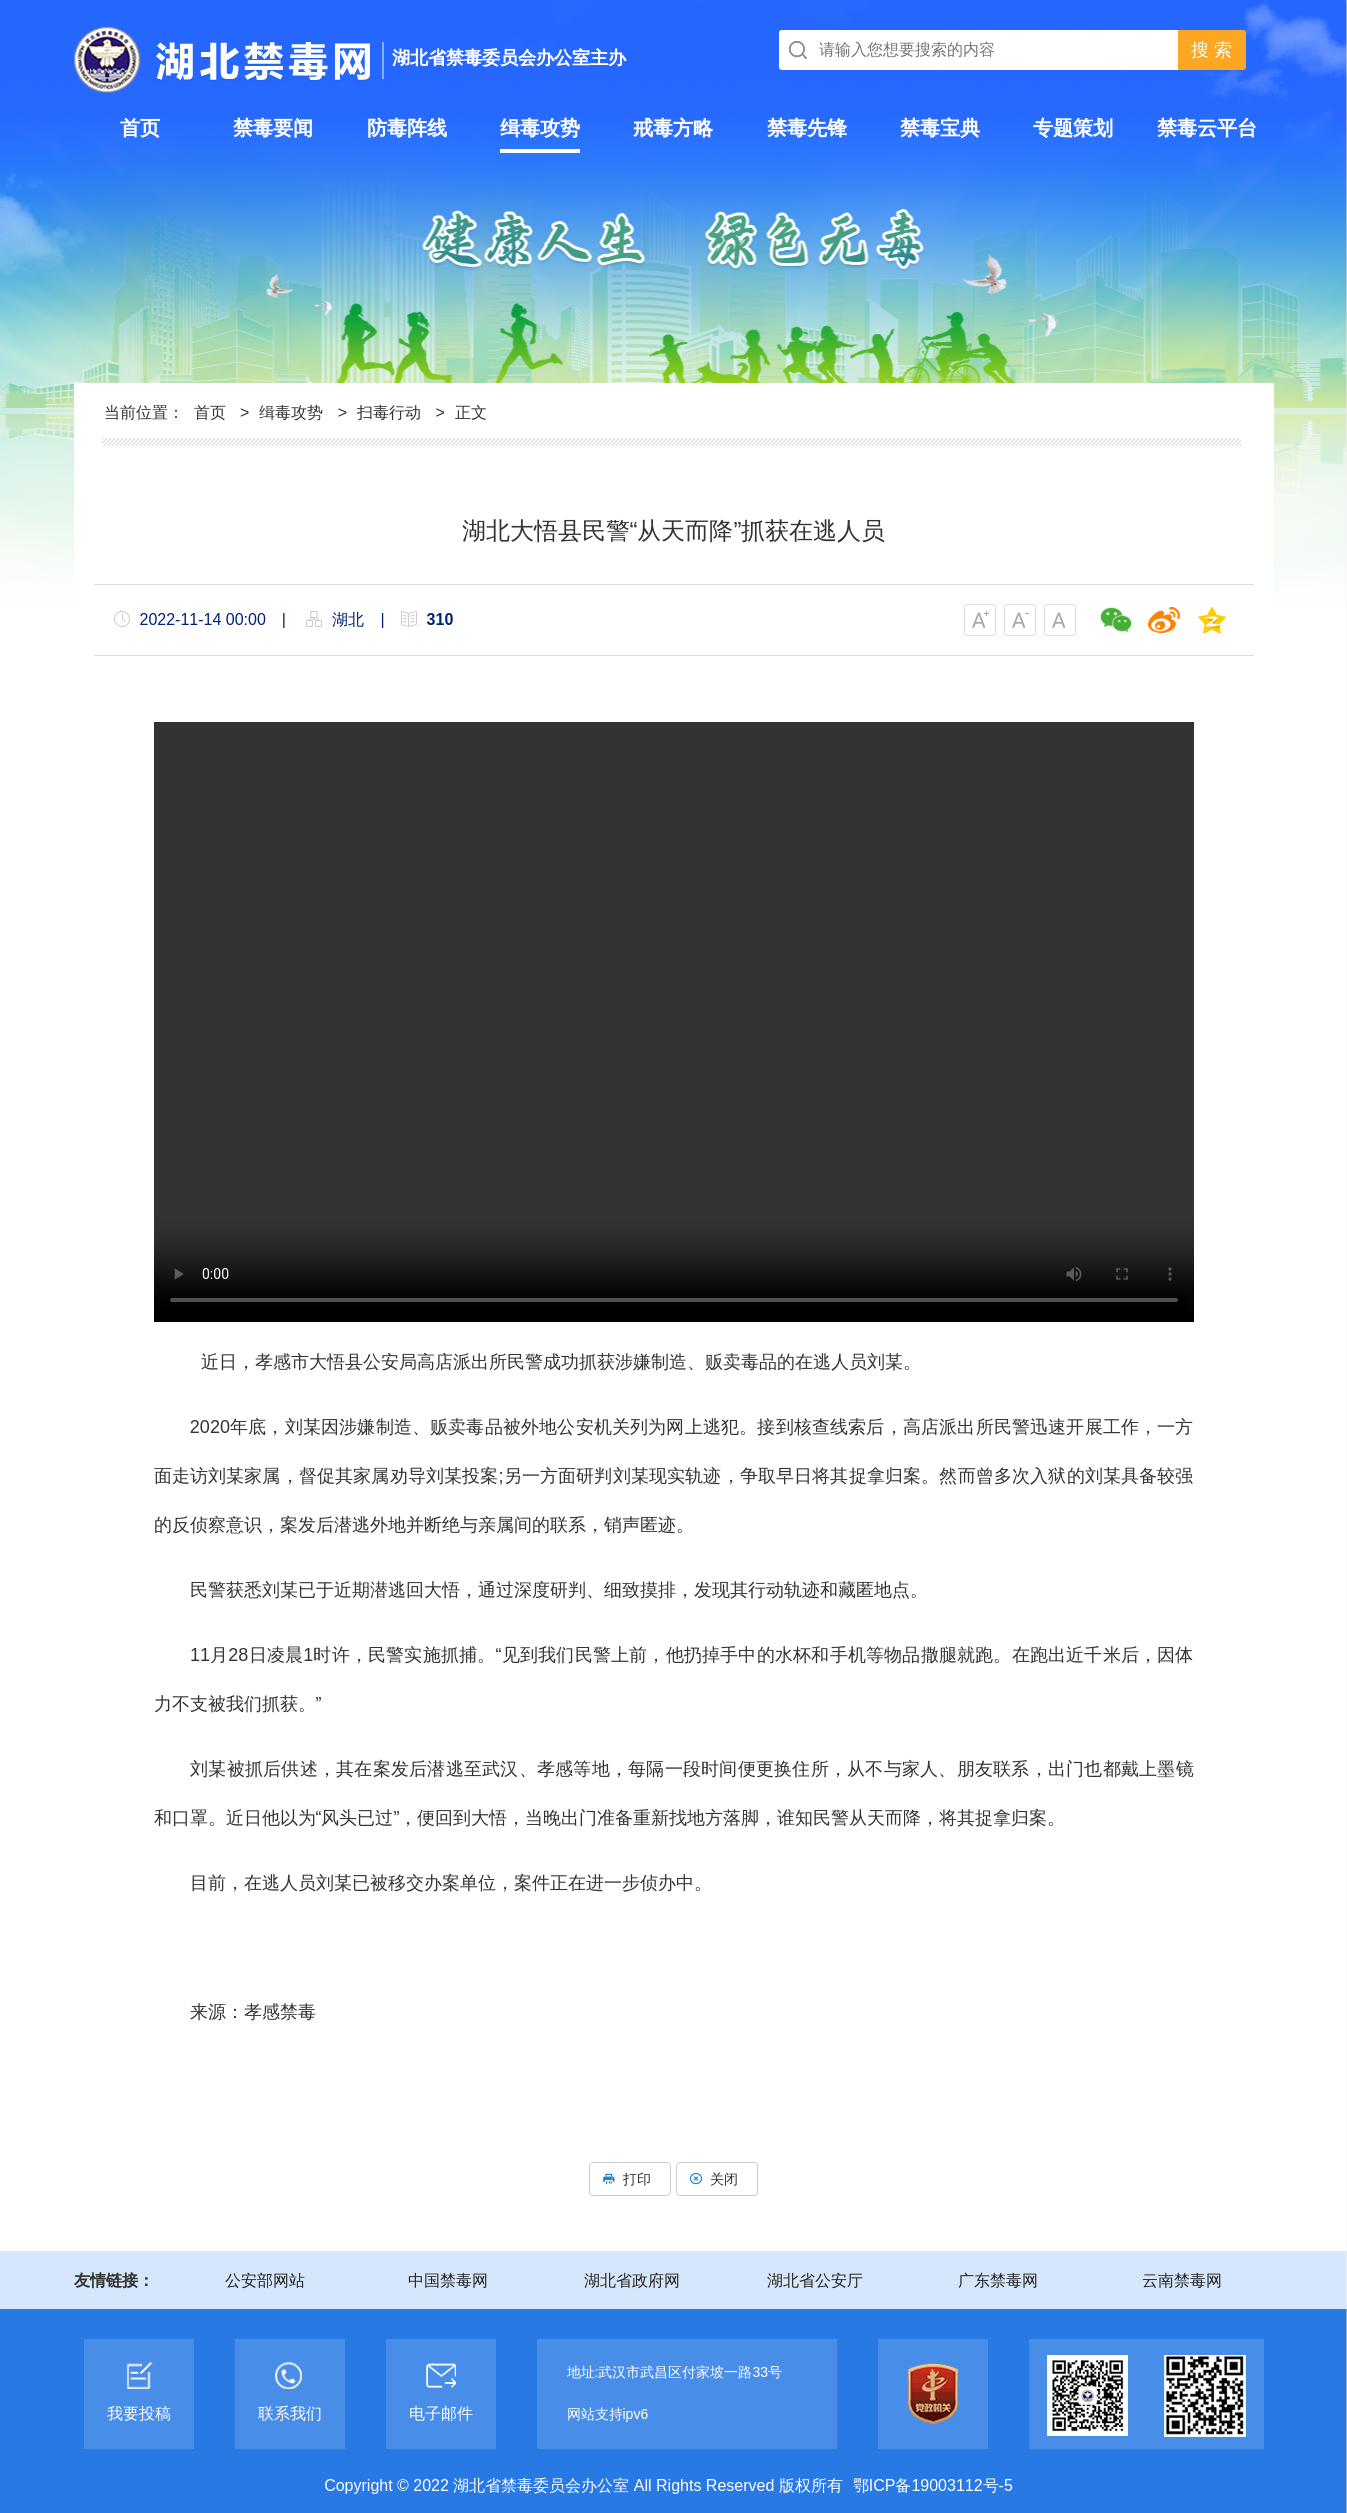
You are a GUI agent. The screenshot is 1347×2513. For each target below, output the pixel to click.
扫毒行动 (389, 412)
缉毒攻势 (291, 412)
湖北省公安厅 (815, 2280)
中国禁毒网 (448, 2280)
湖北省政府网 (632, 2280)
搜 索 (1211, 50)
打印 (630, 2179)
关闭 (717, 2179)
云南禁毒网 (1182, 2280)
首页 (210, 412)
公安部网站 (265, 2280)
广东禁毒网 (998, 2280)
